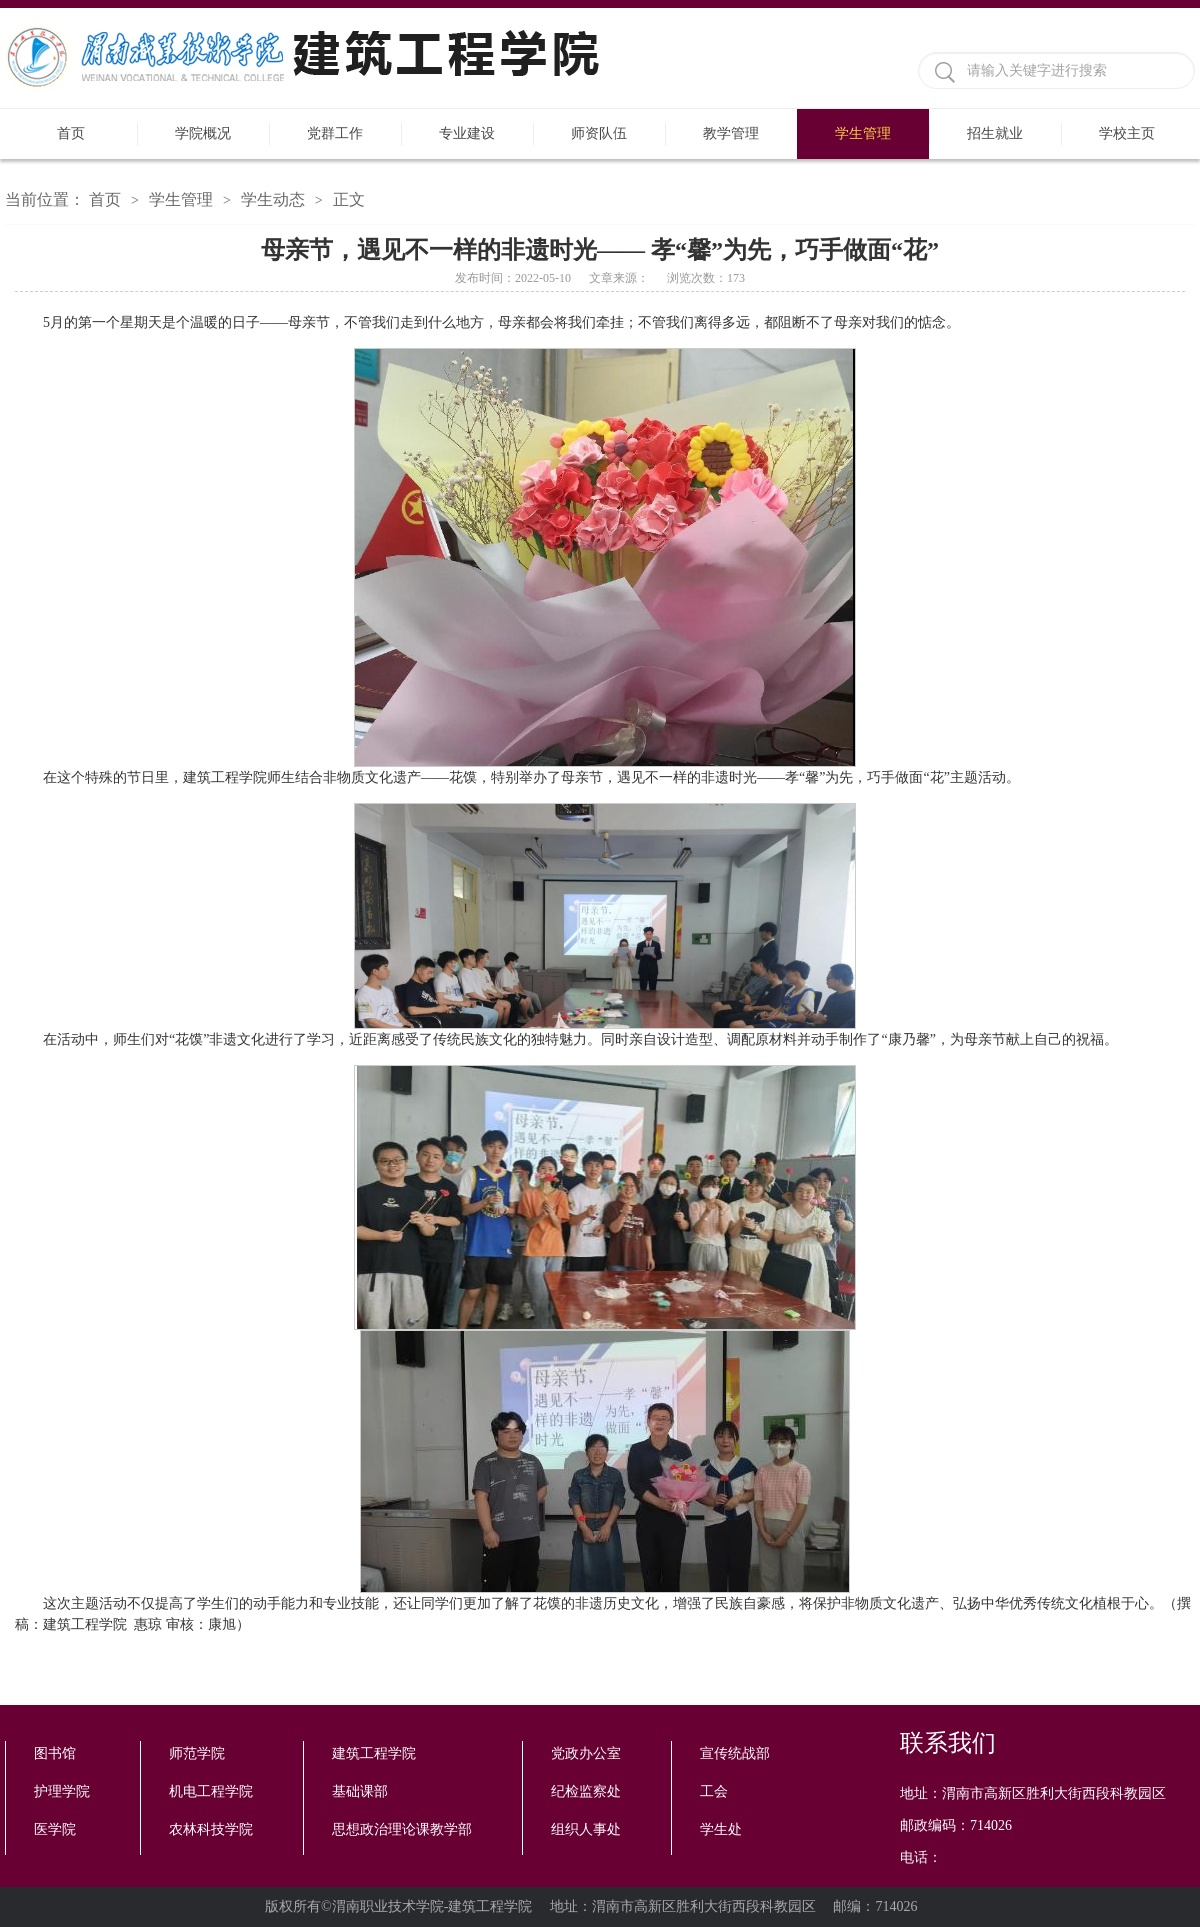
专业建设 (467, 133)
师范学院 (197, 1753)
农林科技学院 (211, 1829)
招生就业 (995, 133)
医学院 (55, 1829)
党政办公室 (586, 1753)
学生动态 (273, 199)
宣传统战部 (735, 1753)
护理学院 (62, 1791)
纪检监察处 (586, 1791)
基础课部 (360, 1791)
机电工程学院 (211, 1791)
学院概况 (203, 133)
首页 (71, 133)
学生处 (721, 1829)
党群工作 (335, 133)
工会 (714, 1791)
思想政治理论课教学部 (402, 1829)
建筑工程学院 (374, 1753)
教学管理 (731, 133)
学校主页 (1127, 133)
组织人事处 (586, 1829)
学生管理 (863, 133)
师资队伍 (599, 133)
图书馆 (55, 1753)
